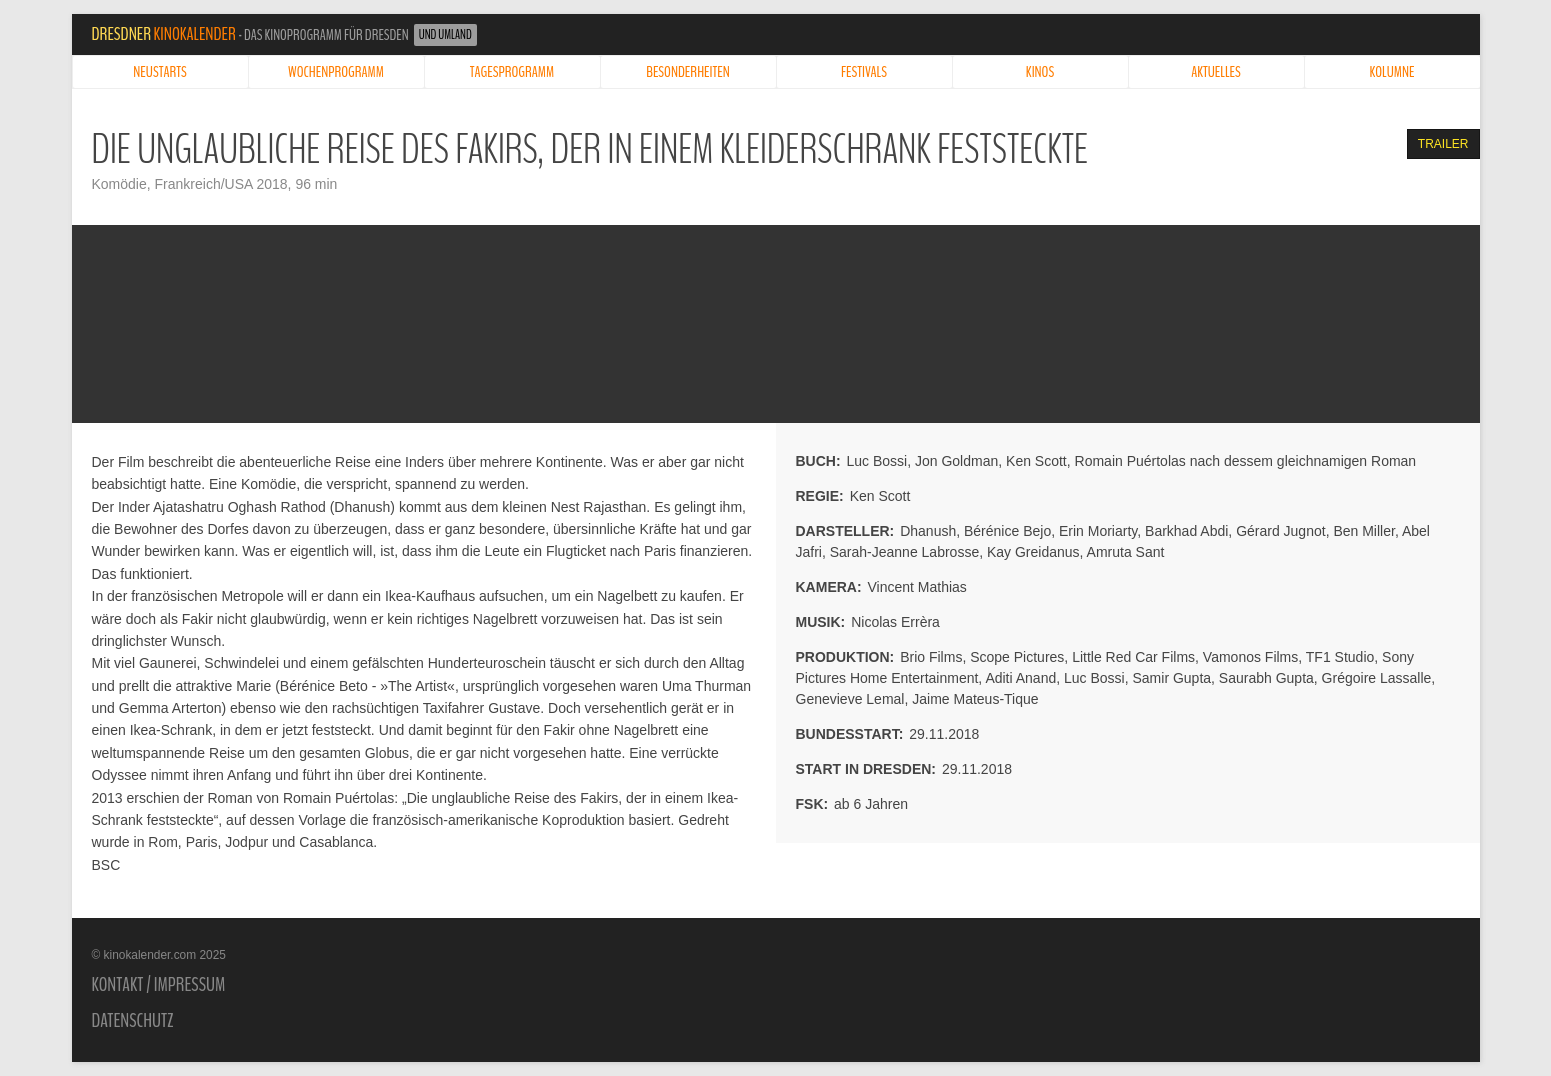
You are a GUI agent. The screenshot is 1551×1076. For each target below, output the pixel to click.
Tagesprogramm (512, 72)
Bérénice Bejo (1007, 531)
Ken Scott (1036, 461)
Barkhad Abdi (1186, 531)
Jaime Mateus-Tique (975, 699)
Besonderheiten (688, 72)
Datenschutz (133, 1021)
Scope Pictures (1017, 657)
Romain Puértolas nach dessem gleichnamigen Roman (1246, 461)
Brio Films (931, 657)
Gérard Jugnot (1281, 531)
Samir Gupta (1171, 678)
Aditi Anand (1020, 678)
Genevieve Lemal (850, 699)
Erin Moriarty (1098, 531)
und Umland (445, 35)
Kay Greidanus (1033, 552)
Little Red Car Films (1133, 657)
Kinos (1040, 72)
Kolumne (1392, 72)
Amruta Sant (1126, 552)
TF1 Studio (1340, 657)
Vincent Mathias (917, 587)
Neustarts (159, 72)
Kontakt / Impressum (159, 985)
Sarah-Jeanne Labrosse (904, 552)
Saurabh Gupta (1266, 678)
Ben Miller (1363, 531)
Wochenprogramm (336, 72)
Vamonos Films (1250, 657)
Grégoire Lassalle (1377, 678)
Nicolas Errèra (895, 622)
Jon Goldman (956, 461)
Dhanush (928, 531)
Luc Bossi (877, 461)
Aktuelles (1216, 72)
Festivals (864, 72)
